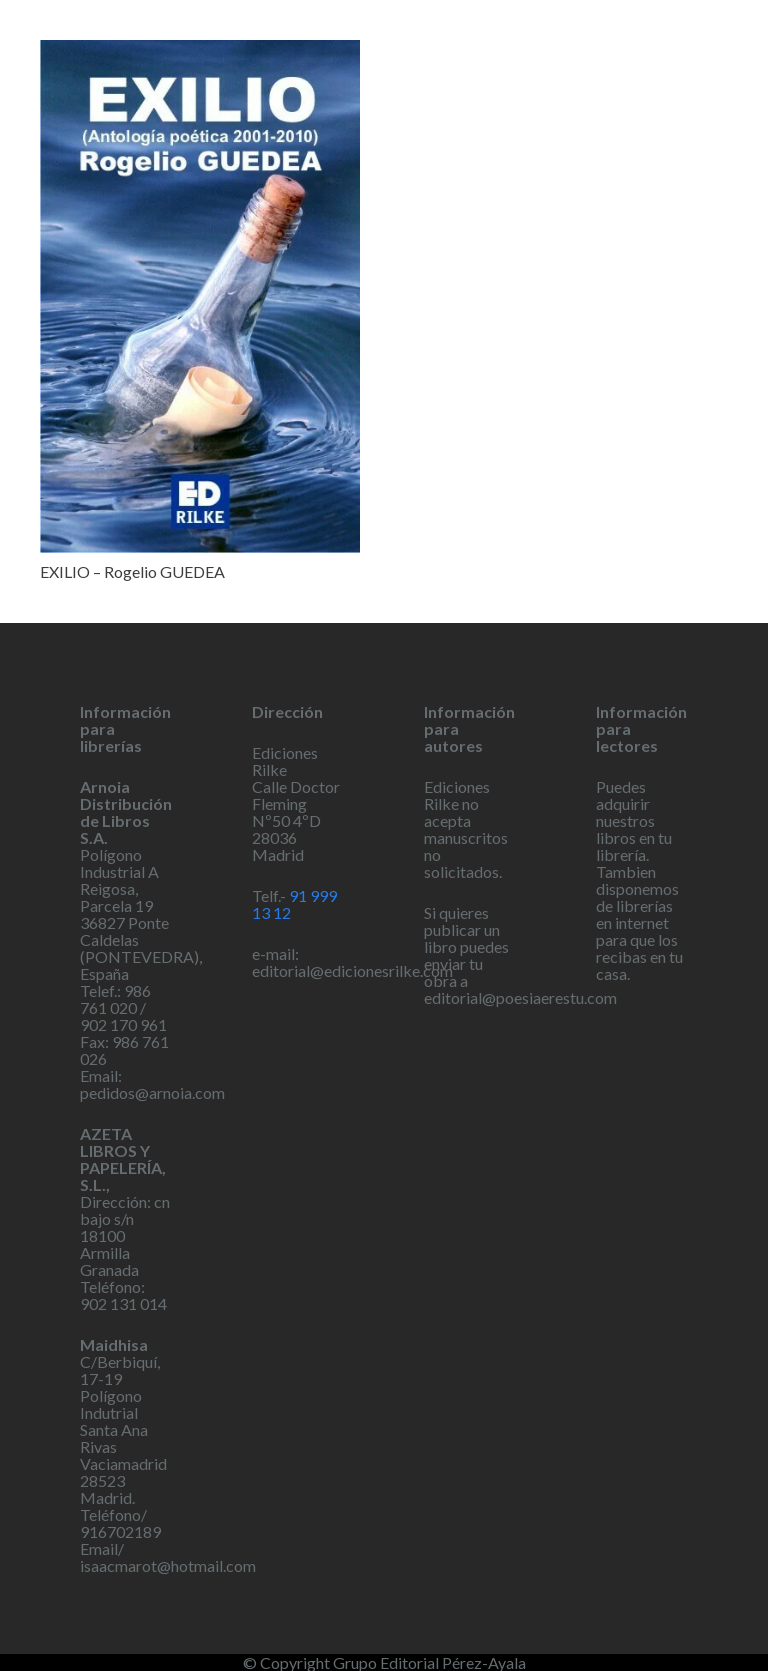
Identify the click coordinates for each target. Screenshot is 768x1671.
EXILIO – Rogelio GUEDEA (132, 571)
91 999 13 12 (294, 904)
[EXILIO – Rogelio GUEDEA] (200, 296)
